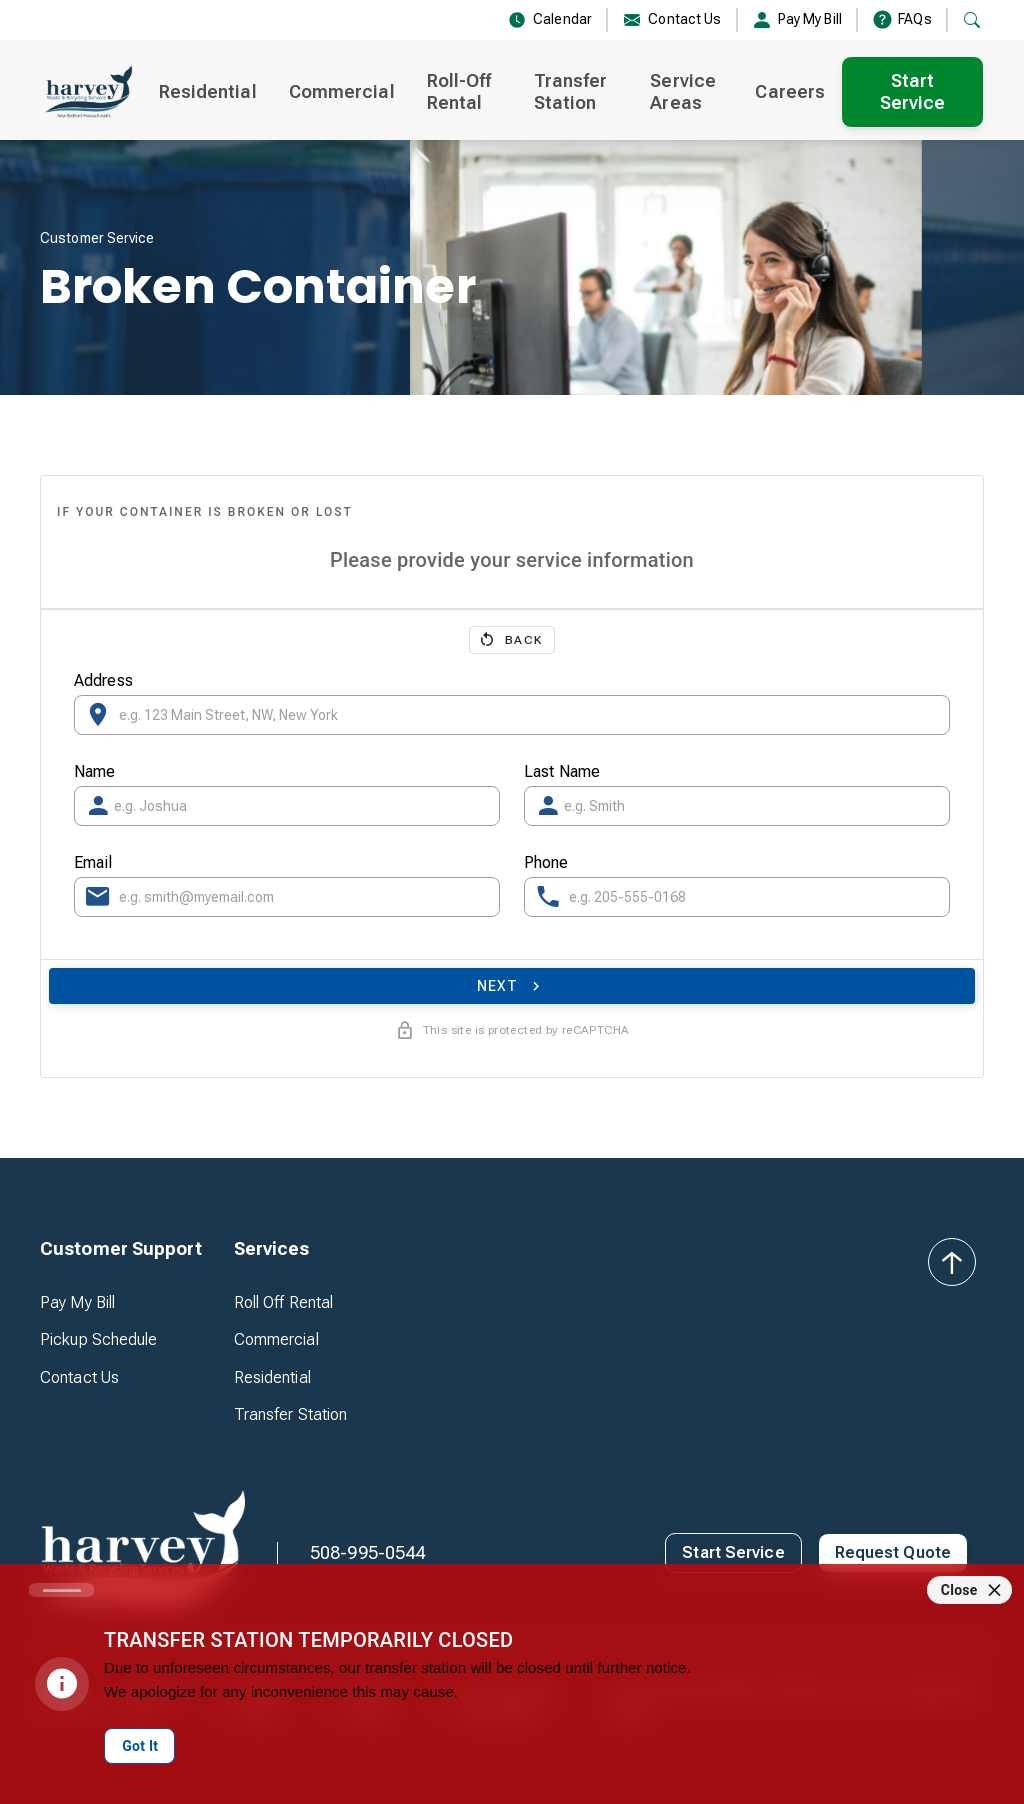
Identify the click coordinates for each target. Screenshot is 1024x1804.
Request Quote (893, 1552)
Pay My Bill (77, 1302)
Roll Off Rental (284, 1302)
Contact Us (79, 1377)
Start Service (913, 91)
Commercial (342, 91)
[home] (87, 92)
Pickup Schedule (99, 1339)
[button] (121, 1249)
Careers (790, 91)
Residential (208, 91)
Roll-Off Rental (459, 91)
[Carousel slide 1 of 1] (61, 1590)
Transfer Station (571, 91)
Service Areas (683, 91)
